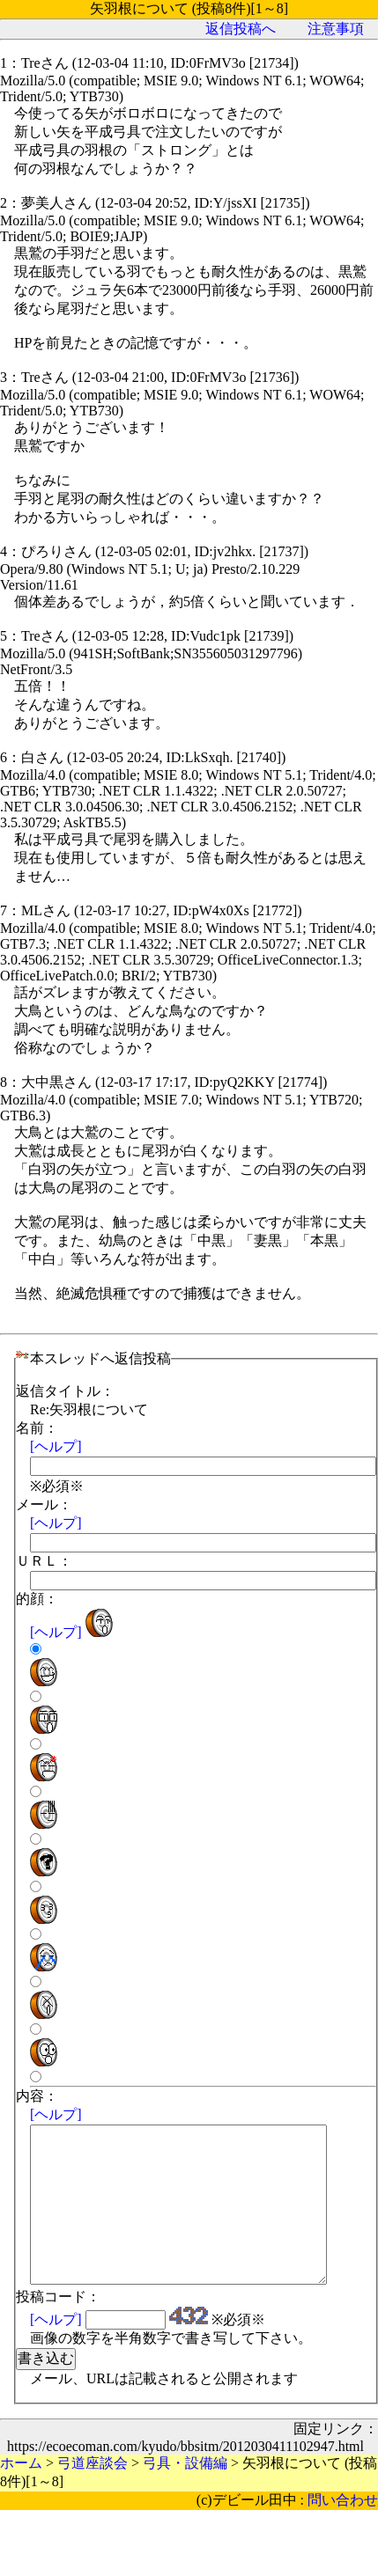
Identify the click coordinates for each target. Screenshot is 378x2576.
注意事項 (336, 28)
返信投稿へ (240, 28)
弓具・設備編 (185, 2494)
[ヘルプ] (56, 1446)
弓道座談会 (92, 2494)
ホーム (21, 2494)
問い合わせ (343, 2531)
